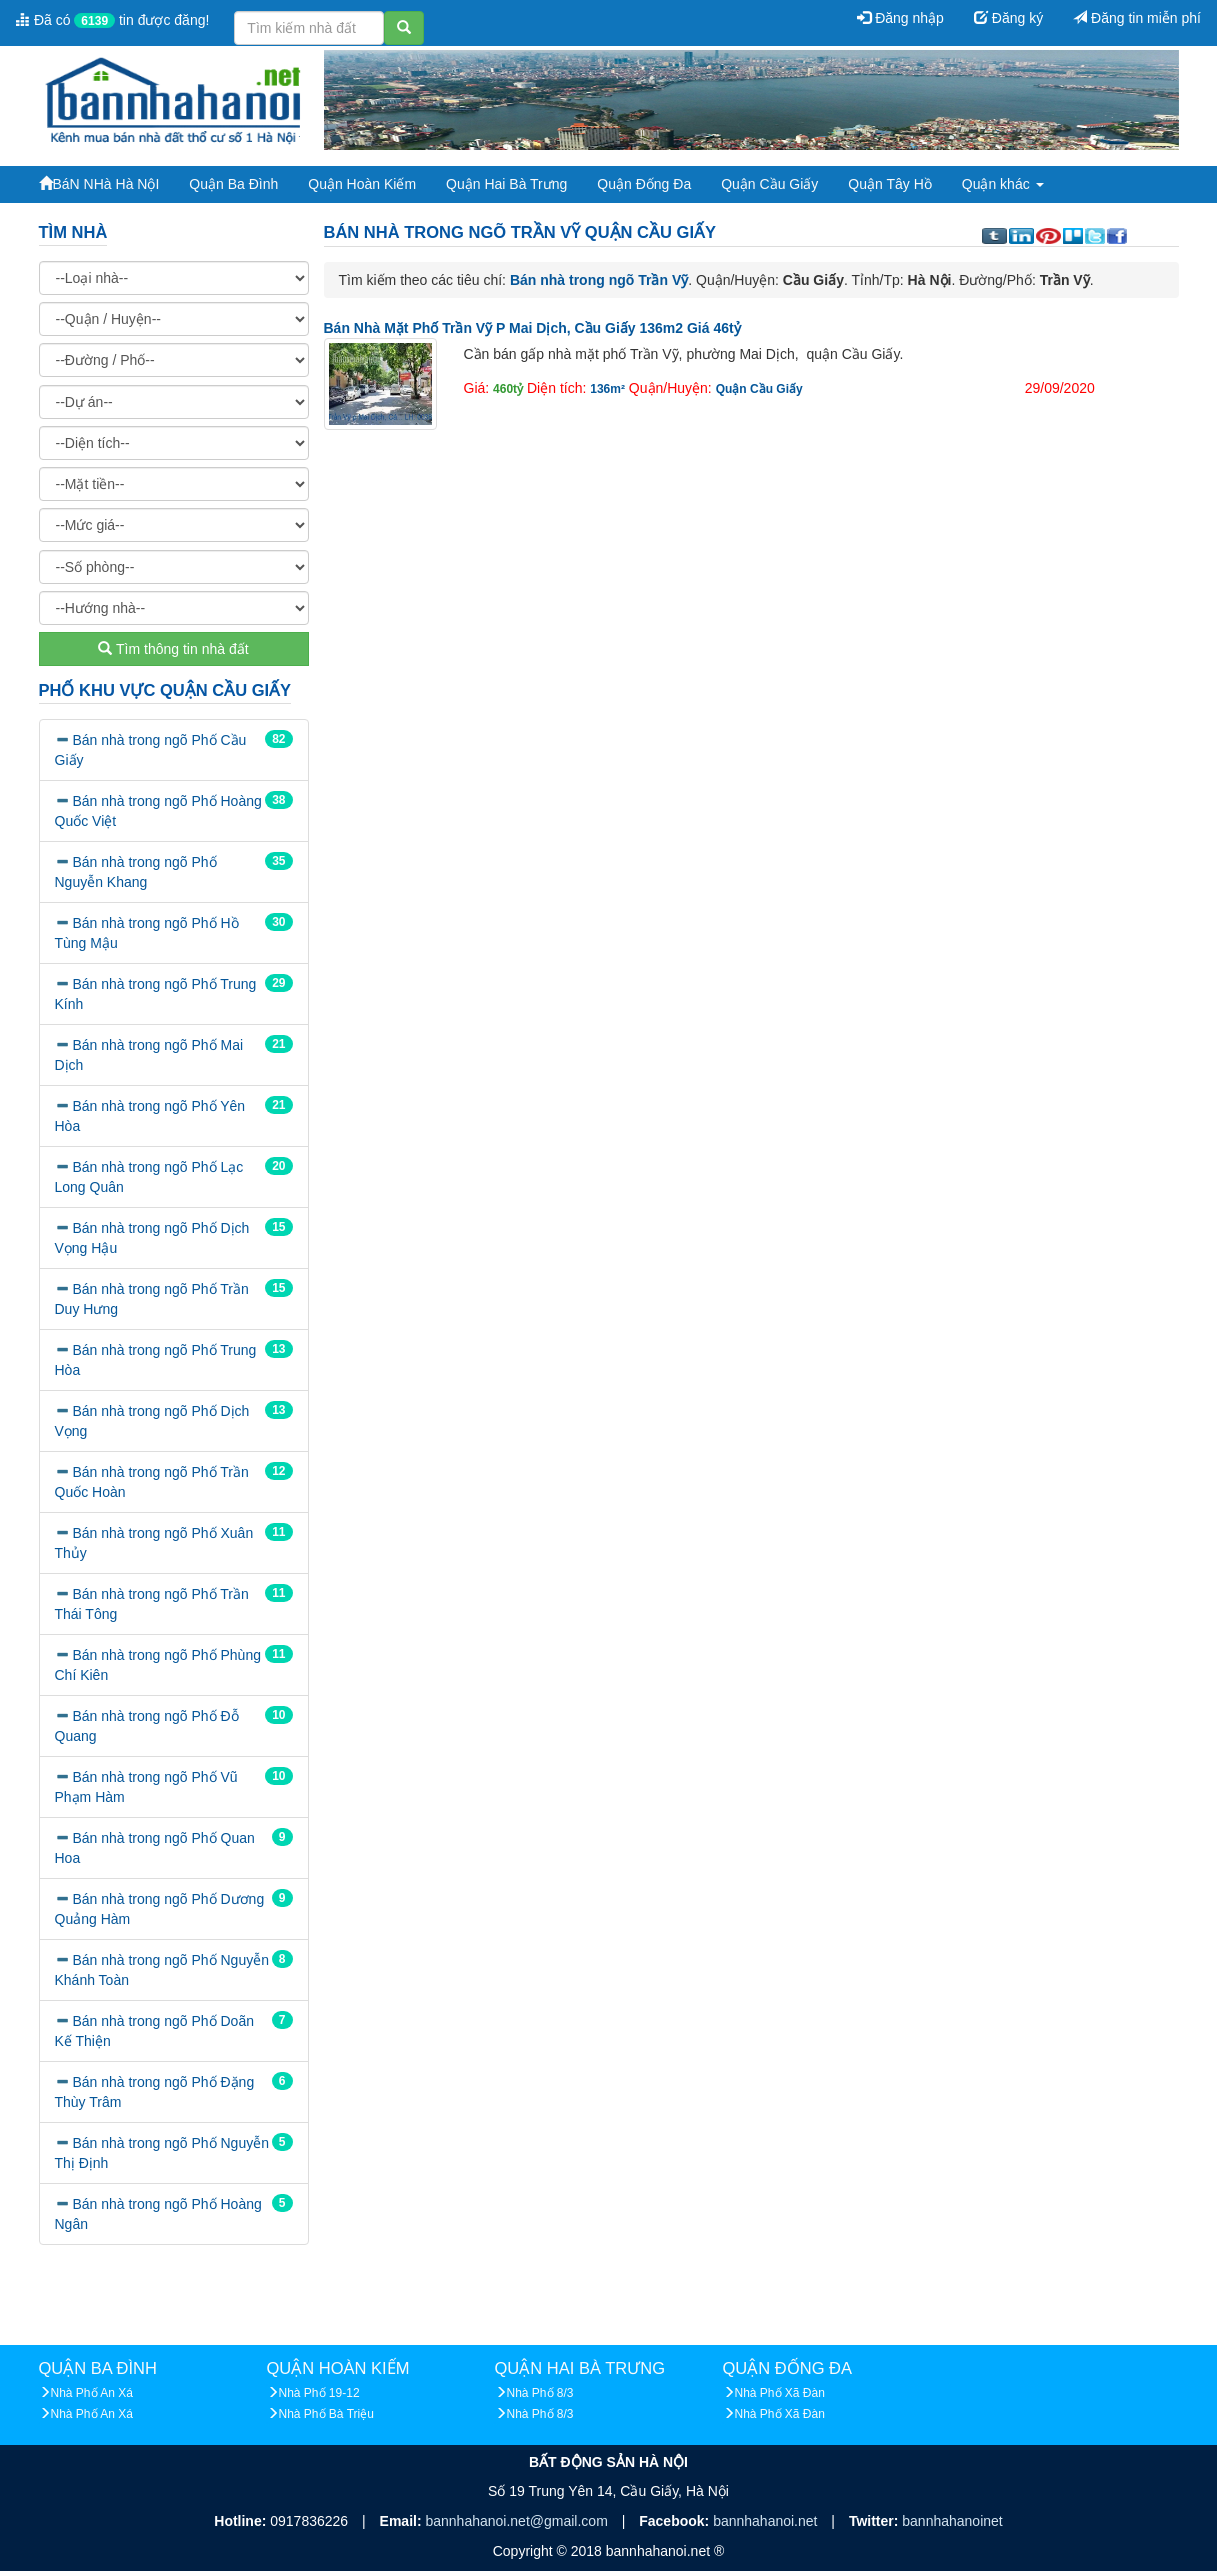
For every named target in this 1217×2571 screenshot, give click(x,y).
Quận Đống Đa (644, 184)
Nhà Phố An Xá (92, 2393)
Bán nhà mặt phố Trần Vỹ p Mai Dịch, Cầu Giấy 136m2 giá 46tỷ (532, 328)
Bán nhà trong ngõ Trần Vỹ (599, 280)
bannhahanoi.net (767, 2521)
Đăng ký (1008, 18)
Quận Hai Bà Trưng (506, 184)
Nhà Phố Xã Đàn (780, 2393)
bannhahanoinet (952, 2521)
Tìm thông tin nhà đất (173, 649)
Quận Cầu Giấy (769, 184)
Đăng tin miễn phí (1137, 18)
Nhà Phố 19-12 (319, 2393)
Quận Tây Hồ (889, 184)
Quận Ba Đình (233, 184)
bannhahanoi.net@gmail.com (518, 2521)
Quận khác (1003, 184)
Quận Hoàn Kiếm (362, 184)
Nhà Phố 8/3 (540, 2393)
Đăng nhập (900, 18)
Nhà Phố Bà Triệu (326, 2414)
